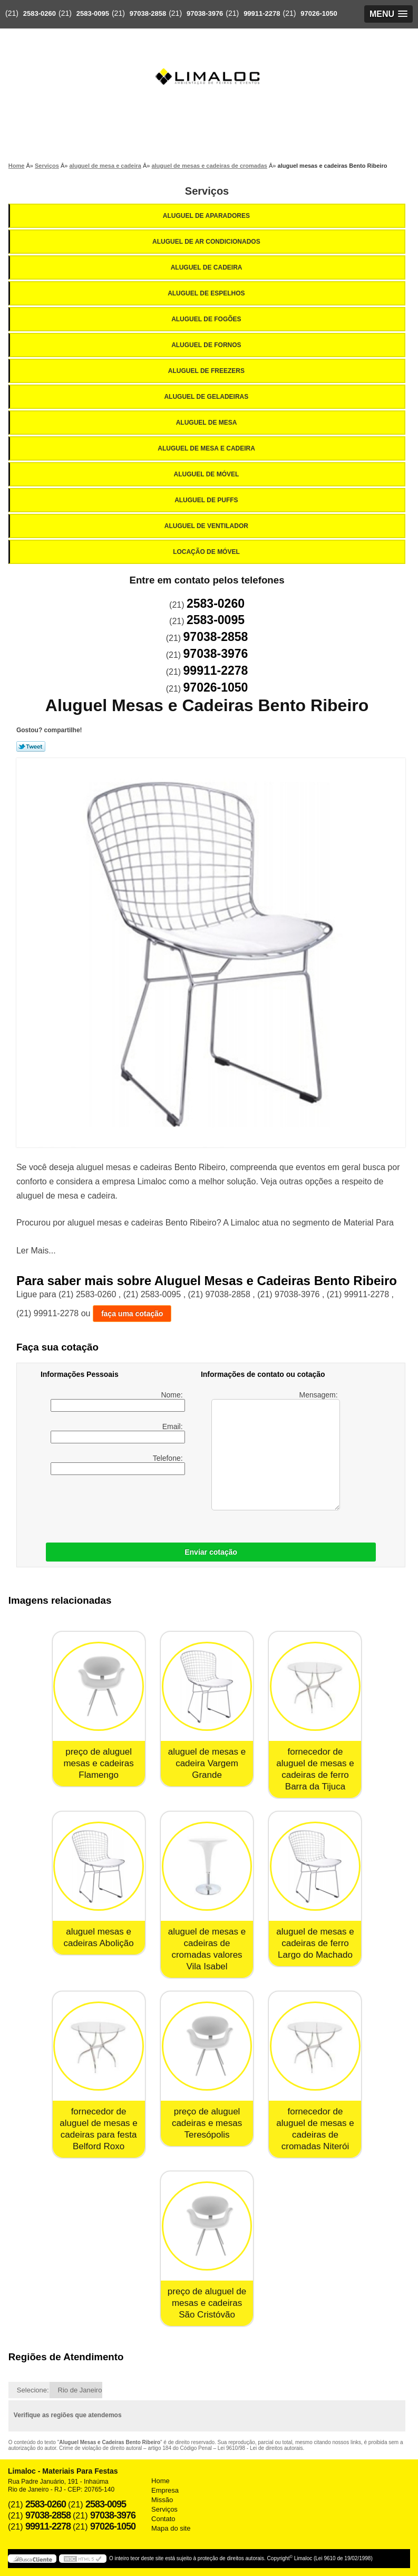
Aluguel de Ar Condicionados (207, 241)
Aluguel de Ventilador (207, 526)
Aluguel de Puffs (207, 500)
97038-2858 (148, 13)
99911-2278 (262, 13)
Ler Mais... (36, 1250)
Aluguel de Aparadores (207, 215)
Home (160, 2481)
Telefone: (117, 1464)
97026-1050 (318, 13)
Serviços (207, 191)
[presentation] (107, 1506)
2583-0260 (39, 13)
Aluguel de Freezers (207, 371)
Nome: (117, 1401)
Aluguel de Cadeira (207, 267)
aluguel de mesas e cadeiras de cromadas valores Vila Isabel (207, 1949)
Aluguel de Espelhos (207, 293)
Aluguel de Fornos (207, 345)
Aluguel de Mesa (207, 422)
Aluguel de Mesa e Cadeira (207, 448)
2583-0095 (92, 13)
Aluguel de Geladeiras (207, 396)
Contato (163, 2519)
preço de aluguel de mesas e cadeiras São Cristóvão (207, 2303)
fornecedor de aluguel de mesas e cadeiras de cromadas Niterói (315, 2128)
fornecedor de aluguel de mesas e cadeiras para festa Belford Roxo (98, 2128)
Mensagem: (275, 1450)
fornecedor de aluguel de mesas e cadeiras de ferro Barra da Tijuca (315, 1769)
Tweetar (30, 746)
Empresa (165, 2490)
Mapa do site (170, 2528)
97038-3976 (205, 13)
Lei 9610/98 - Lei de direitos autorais (260, 2448)
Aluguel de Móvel (207, 474)
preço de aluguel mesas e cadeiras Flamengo (98, 1763)
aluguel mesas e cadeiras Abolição (98, 1937)
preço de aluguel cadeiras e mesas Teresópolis (207, 2123)
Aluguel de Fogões (207, 319)
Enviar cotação (210, 1552)
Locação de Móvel (207, 552)
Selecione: (33, 2390)
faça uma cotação (132, 1313)
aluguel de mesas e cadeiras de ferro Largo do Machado (315, 1943)
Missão (162, 2500)
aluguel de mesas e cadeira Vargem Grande (207, 1763)
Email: (117, 1432)
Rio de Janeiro (80, 2390)
